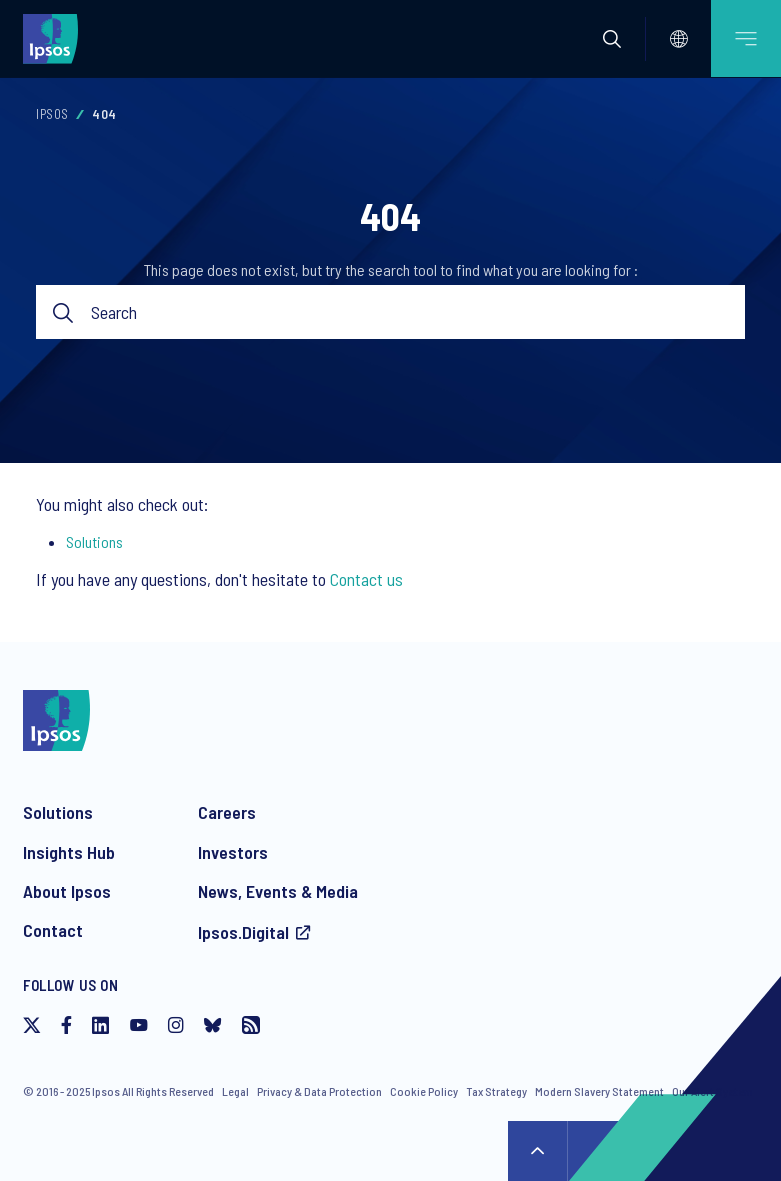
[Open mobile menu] (746, 38)
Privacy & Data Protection (319, 1091)
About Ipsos (67, 891)
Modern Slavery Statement (599, 1091)
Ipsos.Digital (243, 932)
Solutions (94, 541)
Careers (227, 812)
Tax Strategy (496, 1091)
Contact (53, 930)
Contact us (366, 579)
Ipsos (52, 114)
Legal (235, 1091)
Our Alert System (712, 1091)
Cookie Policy (424, 1091)
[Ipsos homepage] (55, 38)
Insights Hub (69, 852)
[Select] (679, 39)
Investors (233, 852)
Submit (63, 312)
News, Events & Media (278, 891)
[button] (612, 39)
